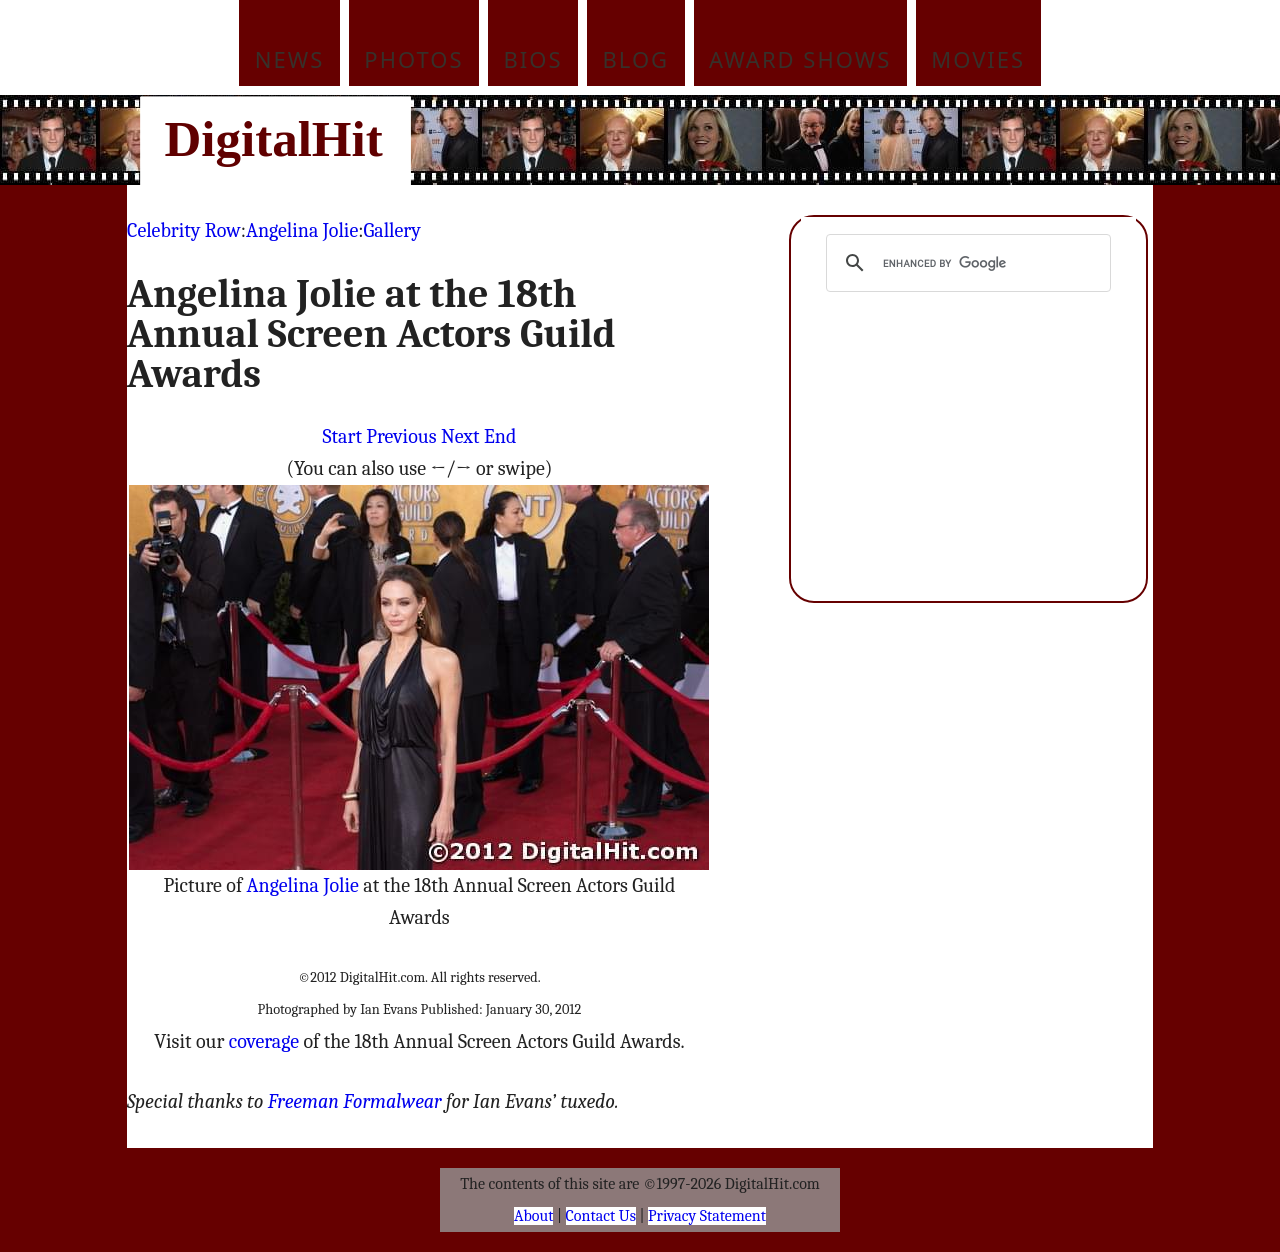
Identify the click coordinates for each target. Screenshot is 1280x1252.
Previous (401, 436)
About (533, 1216)
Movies (978, 59)
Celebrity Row (184, 230)
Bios (533, 59)
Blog (636, 59)
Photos (413, 59)
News (290, 59)
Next (460, 436)
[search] (965, 263)
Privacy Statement (707, 1216)
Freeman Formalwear (355, 1101)
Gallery (392, 230)
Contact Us (601, 1216)
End (500, 436)
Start (342, 436)
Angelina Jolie (302, 230)
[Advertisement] (775, 140)
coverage (264, 1041)
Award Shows (800, 59)
